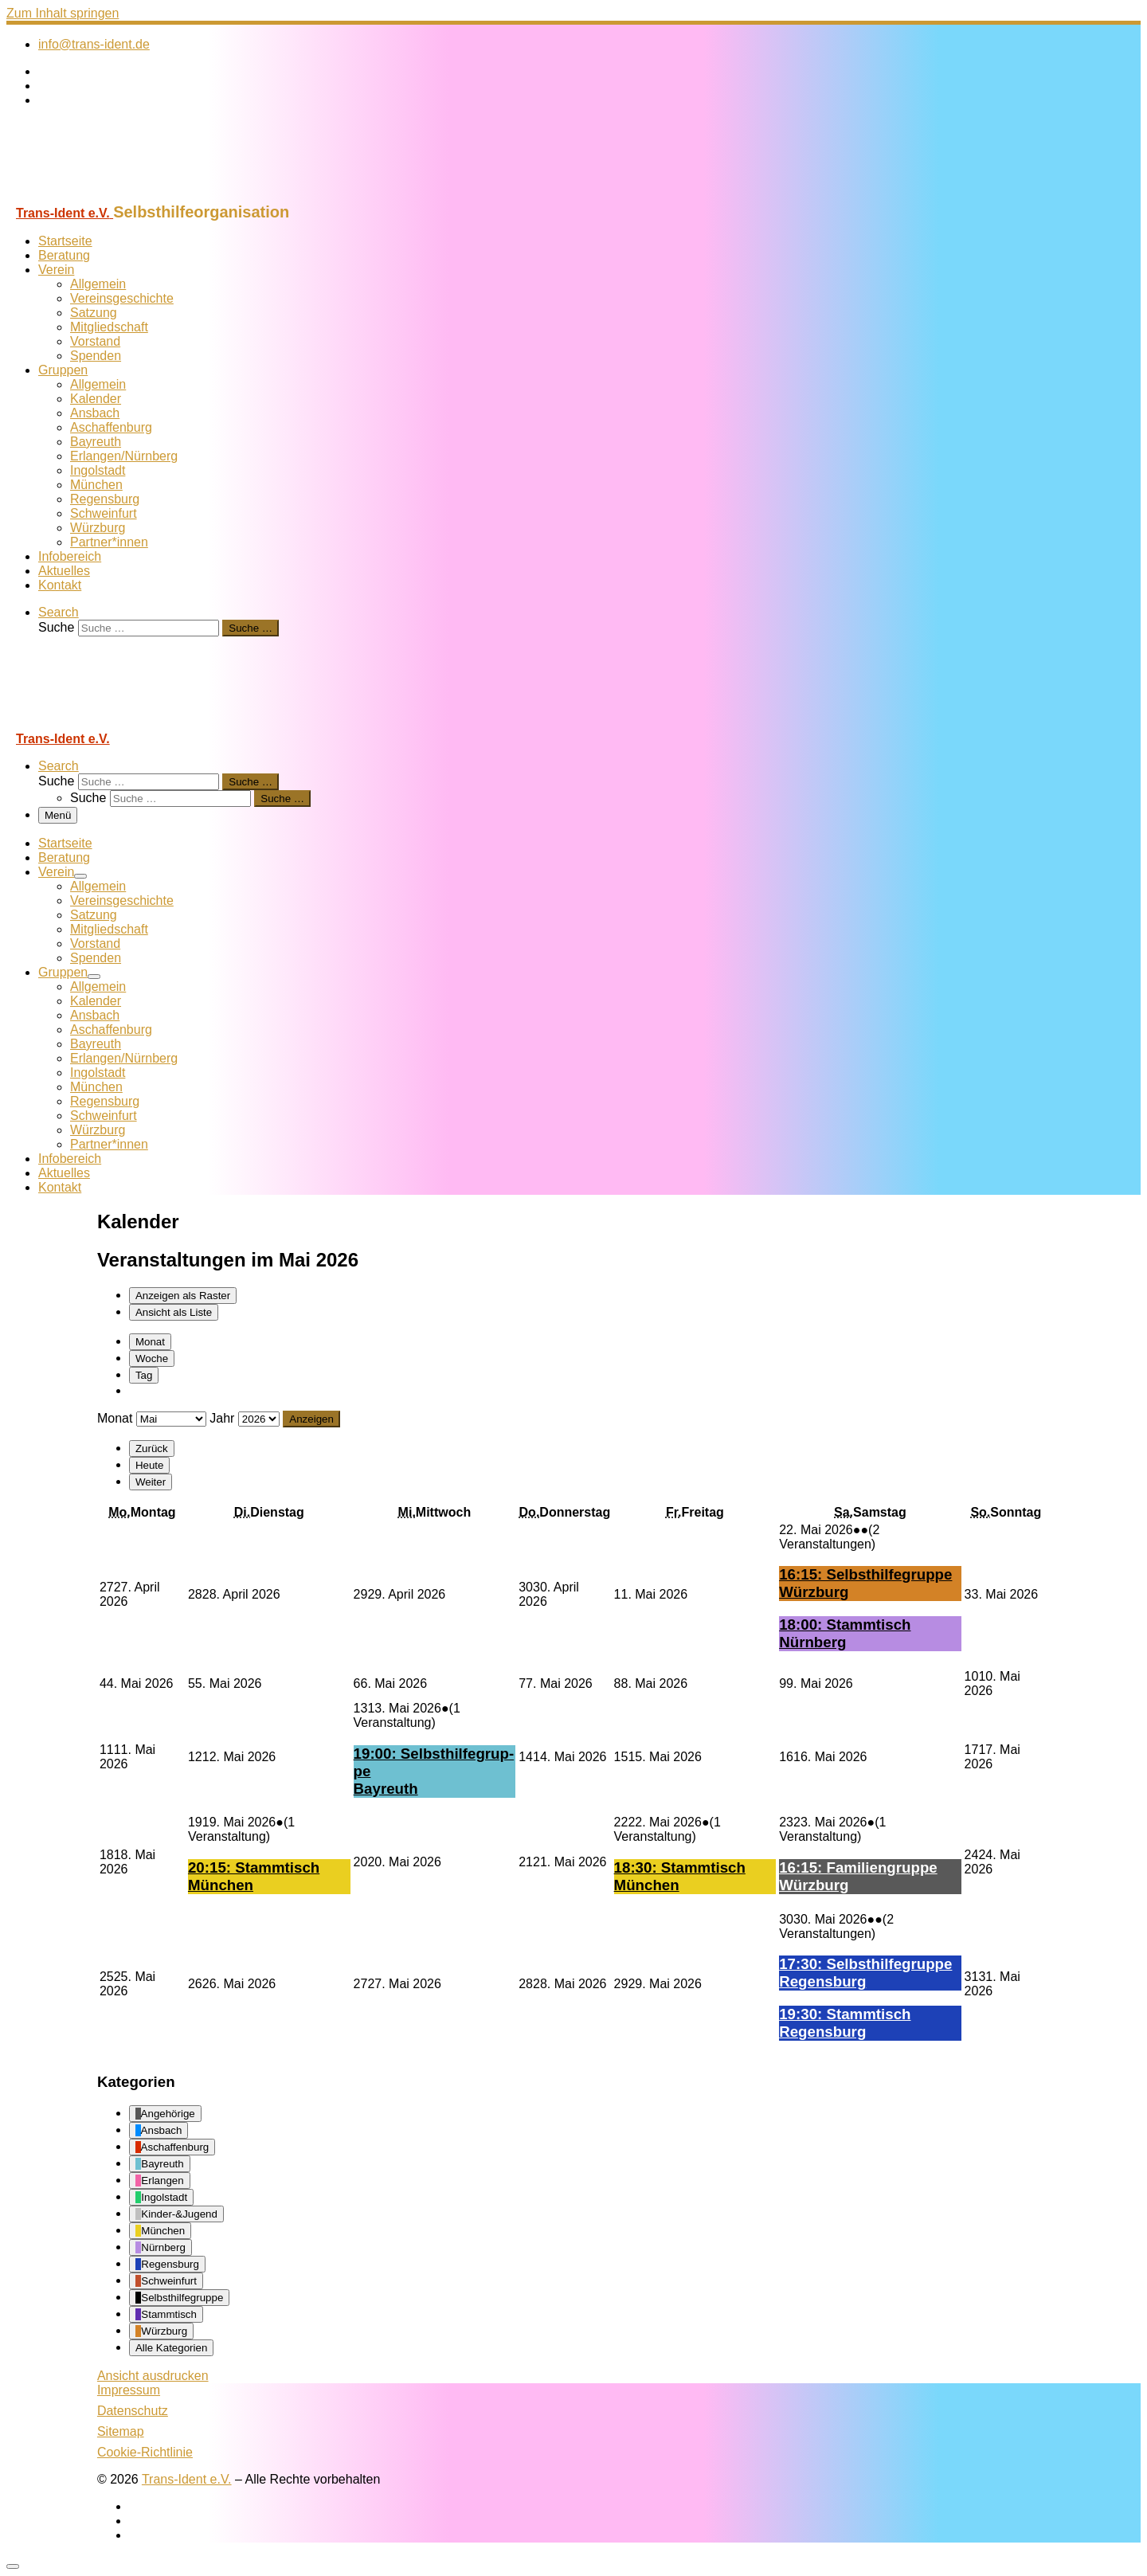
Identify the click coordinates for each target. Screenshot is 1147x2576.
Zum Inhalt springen (62, 13)
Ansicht (153, 2375)
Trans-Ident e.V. (187, 2479)
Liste (173, 1312)
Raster (182, 1296)
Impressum (128, 2390)
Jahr (221, 1418)
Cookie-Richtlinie (145, 2452)
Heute (149, 1465)
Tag (144, 1375)
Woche (151, 1358)
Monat (150, 1342)
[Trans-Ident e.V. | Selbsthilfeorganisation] (106, 195)
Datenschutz (132, 2410)
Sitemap (120, 2431)
